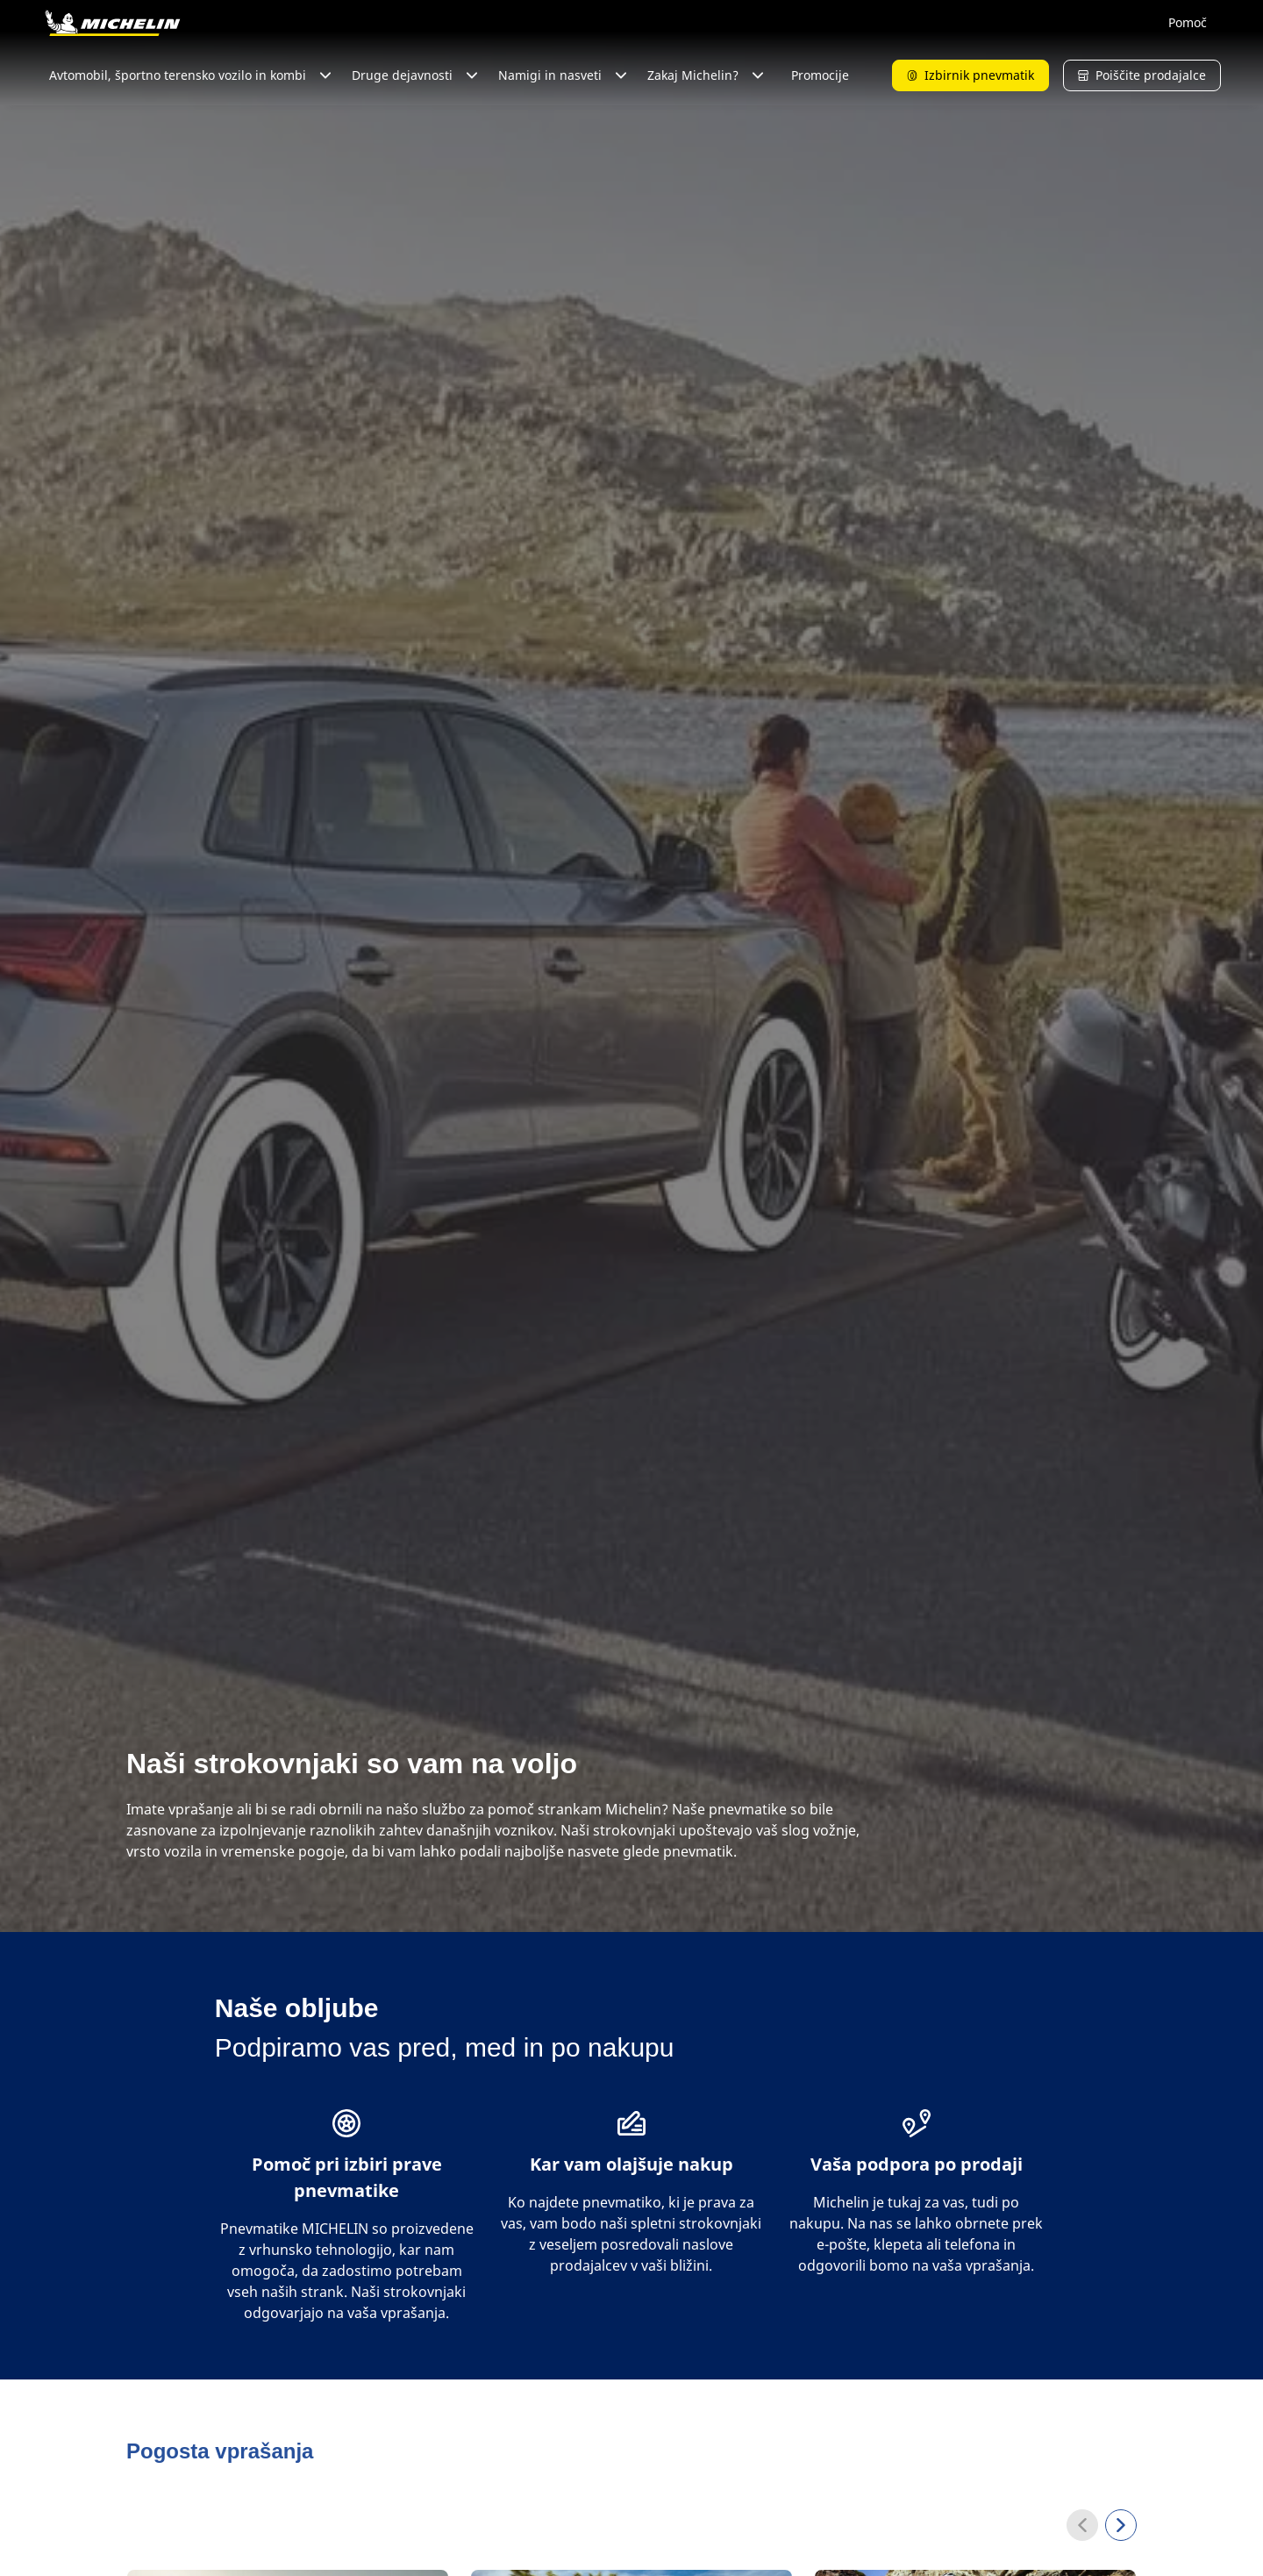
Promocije (820, 75)
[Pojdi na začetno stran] (112, 23)
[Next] (1121, 2525)
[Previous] (1082, 2525)
